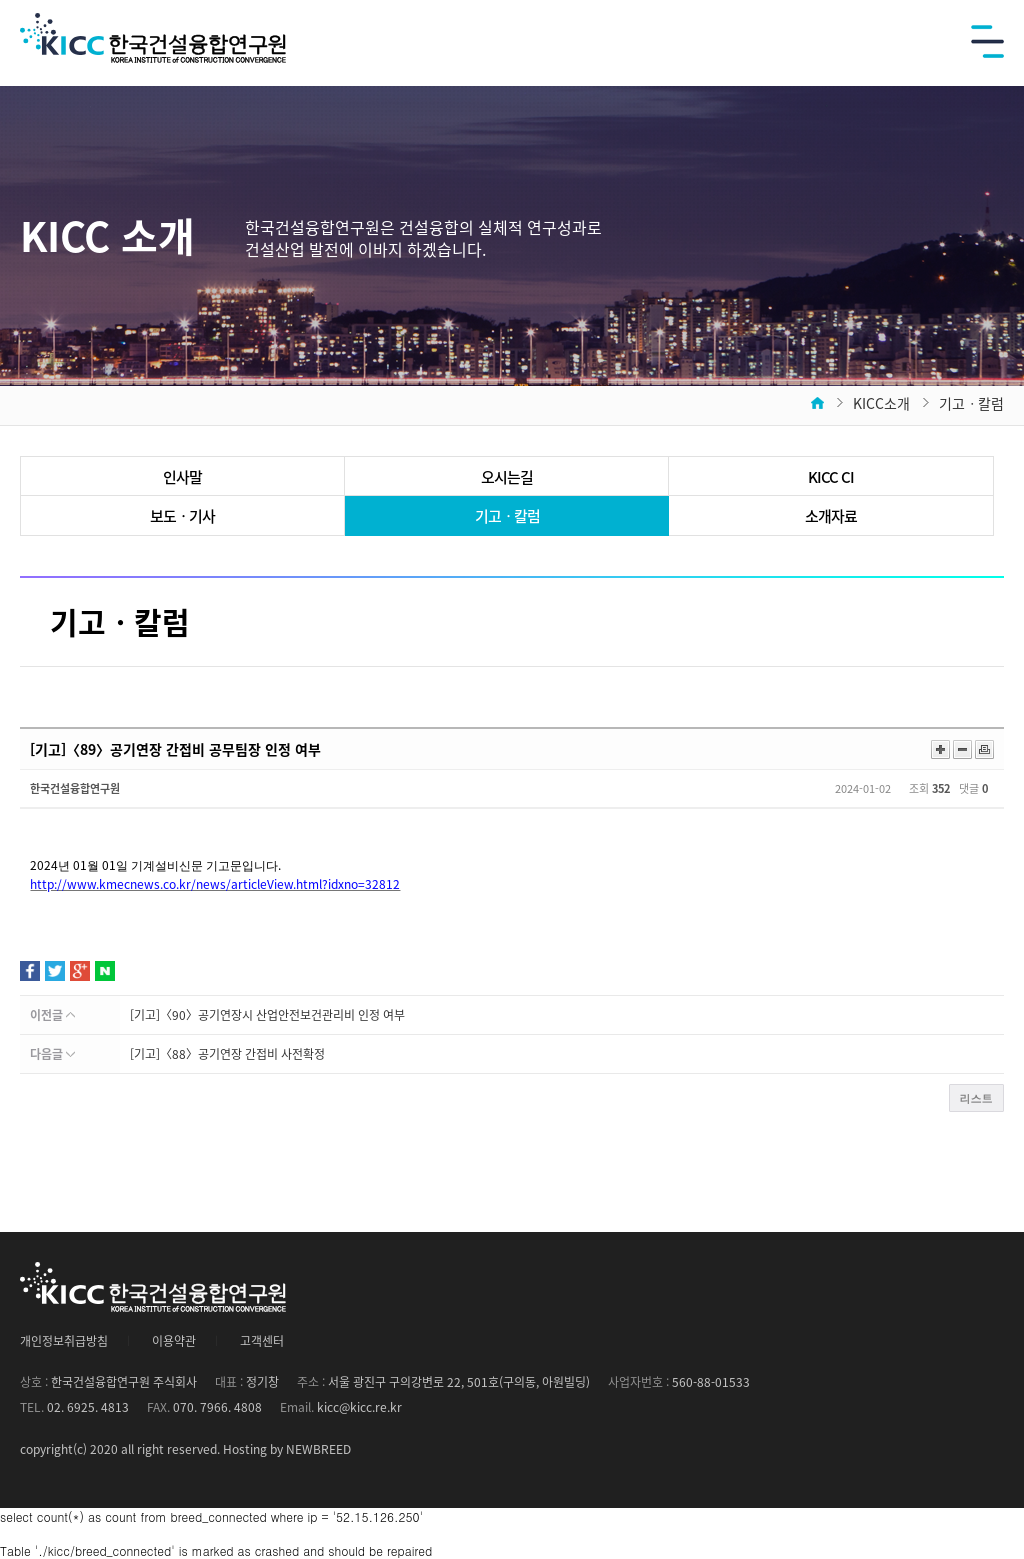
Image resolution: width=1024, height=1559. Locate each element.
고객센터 (262, 1341)
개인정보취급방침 (64, 1341)
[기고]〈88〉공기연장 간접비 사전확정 (227, 1054)
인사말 (182, 477)
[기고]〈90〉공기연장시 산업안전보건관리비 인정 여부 (267, 1015)
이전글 (52, 1015)
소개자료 (831, 516)
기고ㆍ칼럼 (507, 516)
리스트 (976, 1098)
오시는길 (507, 477)
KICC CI (831, 477)
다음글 (52, 1054)
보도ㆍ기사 (182, 516)
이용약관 (174, 1341)
